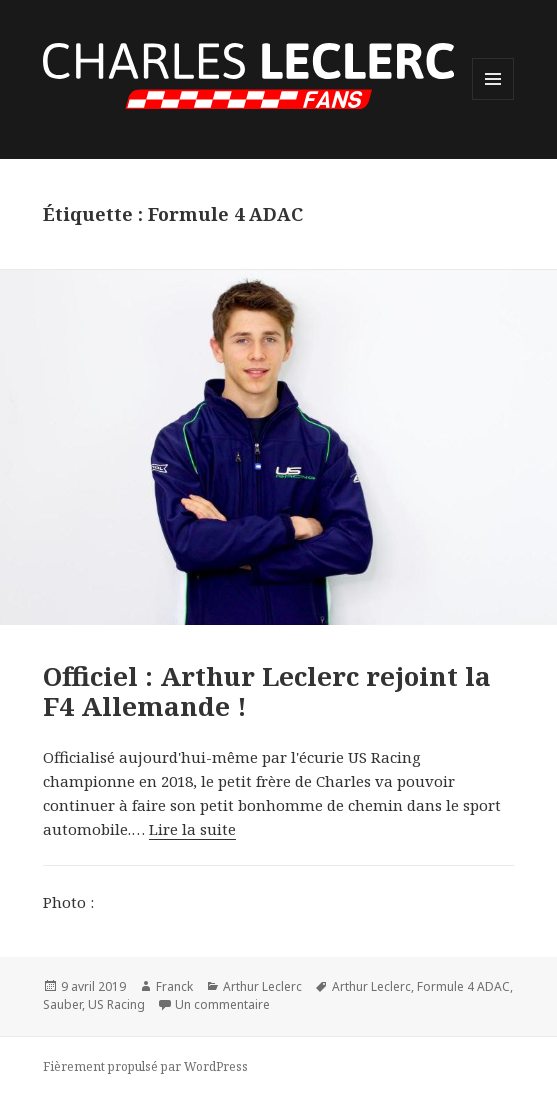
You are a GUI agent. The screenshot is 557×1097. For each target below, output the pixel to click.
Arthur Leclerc (262, 986)
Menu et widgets (493, 99)
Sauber (62, 1004)
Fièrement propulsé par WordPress (145, 1066)
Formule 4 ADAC (463, 986)
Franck (174, 986)
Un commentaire (222, 1004)
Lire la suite (192, 829)
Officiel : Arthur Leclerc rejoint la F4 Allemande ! (267, 691)
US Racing (116, 1004)
